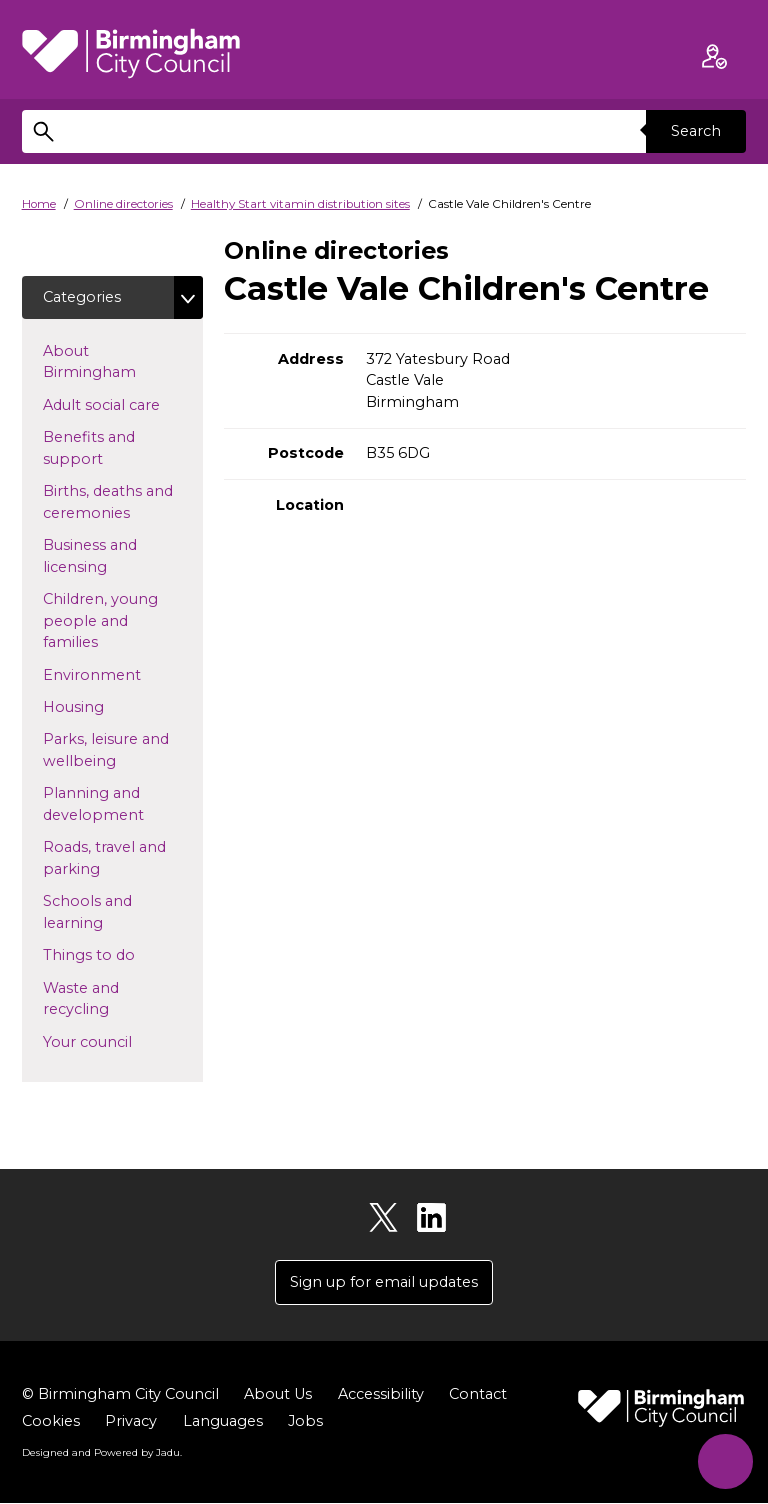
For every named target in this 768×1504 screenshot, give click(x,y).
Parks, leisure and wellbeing (111, 751)
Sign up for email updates (384, 1282)
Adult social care (123, 404)
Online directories (123, 204)
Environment (123, 674)
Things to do (121, 955)
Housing (105, 706)
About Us (278, 1394)
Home (39, 204)
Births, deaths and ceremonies (118, 502)
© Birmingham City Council (120, 1394)
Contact (478, 1394)
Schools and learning (105, 913)
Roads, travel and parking (104, 859)
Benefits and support (105, 448)
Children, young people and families (102, 620)
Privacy (131, 1421)
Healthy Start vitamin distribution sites (300, 204)
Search (696, 131)
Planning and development (123, 805)
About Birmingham (121, 362)
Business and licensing (107, 556)
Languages (223, 1421)
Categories (82, 297)
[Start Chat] (725, 1461)
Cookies (51, 1421)
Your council (119, 1041)
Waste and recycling (108, 999)
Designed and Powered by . (102, 1453)
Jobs (305, 1421)
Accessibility (381, 1394)
